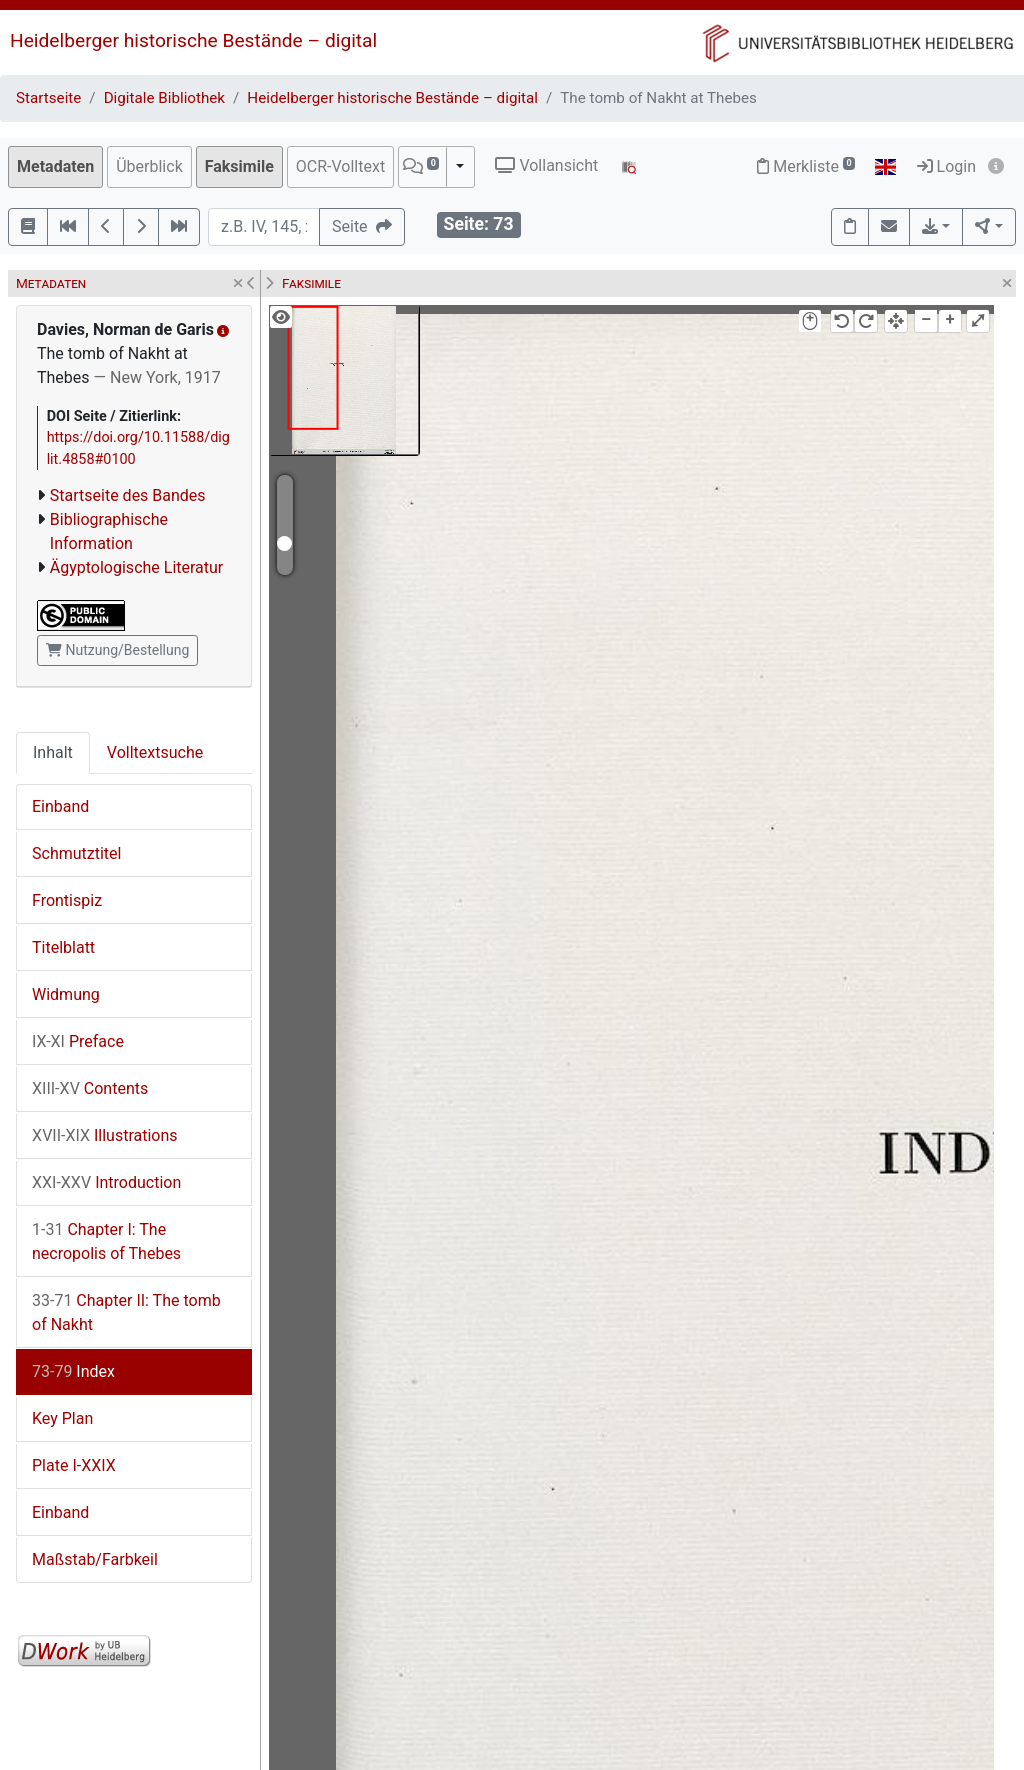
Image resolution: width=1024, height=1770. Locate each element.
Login (946, 166)
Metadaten (55, 166)
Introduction (106, 1182)
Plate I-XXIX (74, 1465)
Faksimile (239, 166)
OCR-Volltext (340, 166)
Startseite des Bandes (128, 495)
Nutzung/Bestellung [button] (117, 650)
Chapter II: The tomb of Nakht (126, 1312)
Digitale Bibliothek (164, 98)
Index (73, 1371)
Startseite (48, 98)
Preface (78, 1041)
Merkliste (806, 166)
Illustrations (105, 1135)
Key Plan (62, 1418)
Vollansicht (546, 165)
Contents (90, 1088)
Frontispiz (67, 900)
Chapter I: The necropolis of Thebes (106, 1241)
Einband (60, 806)
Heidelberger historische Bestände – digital (193, 40)
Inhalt (53, 752)
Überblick (149, 166)
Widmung (66, 994)
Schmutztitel (76, 853)
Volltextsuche (155, 752)
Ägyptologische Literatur (136, 567)
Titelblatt (63, 947)
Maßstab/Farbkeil (95, 1559)
